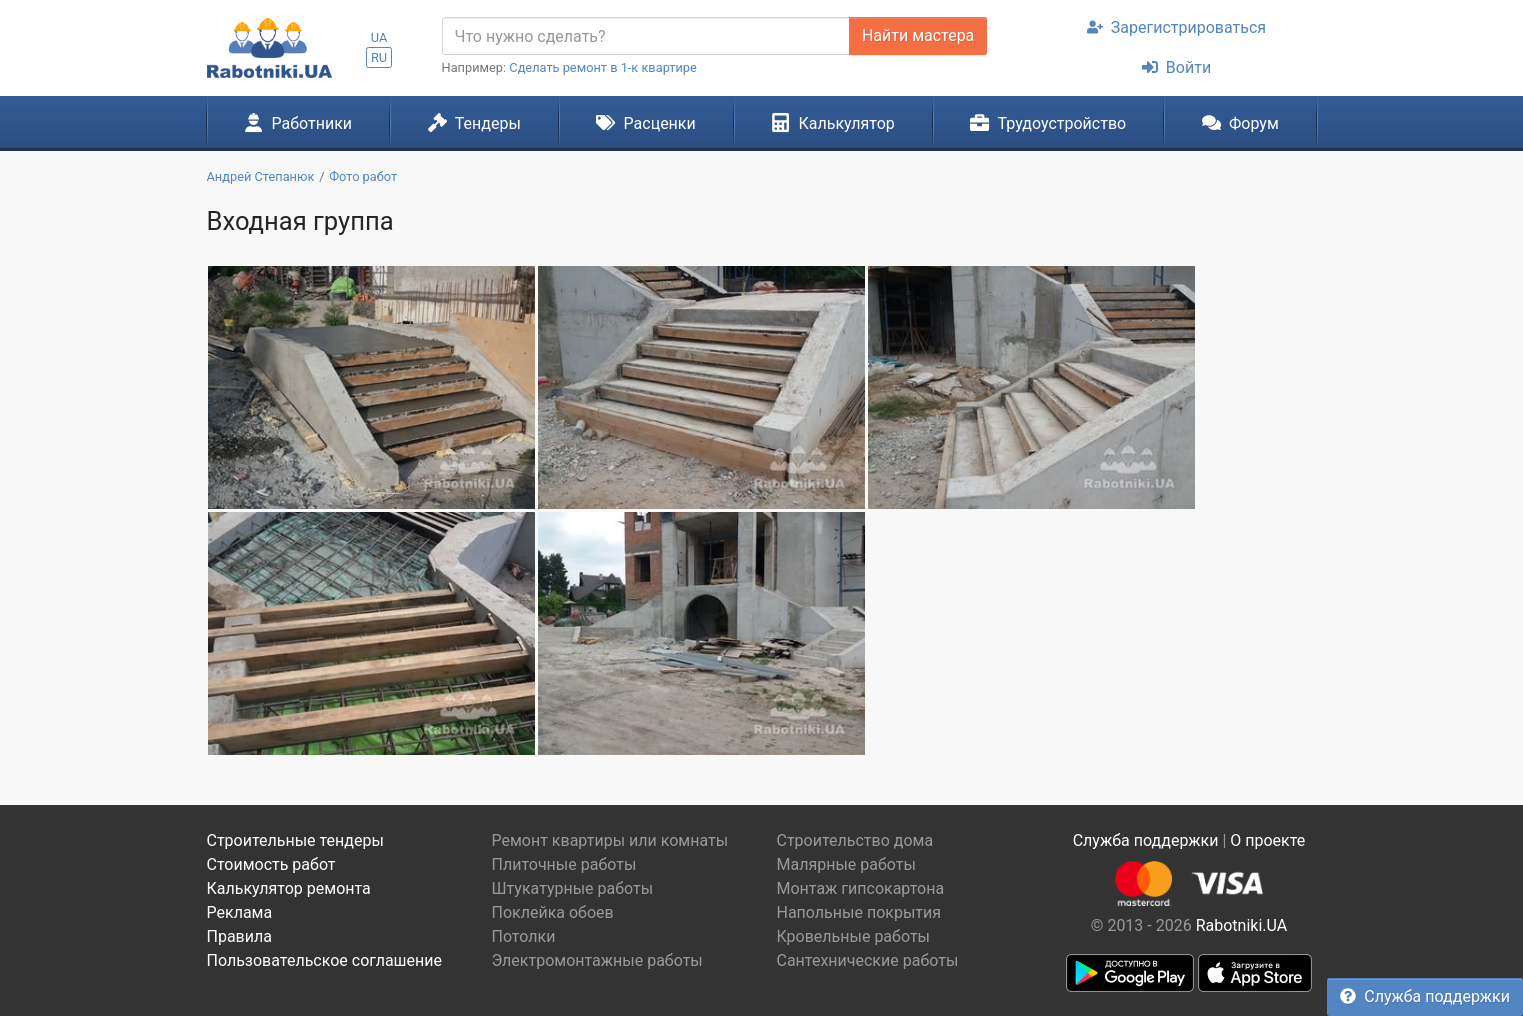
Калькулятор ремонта (289, 888)
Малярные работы (846, 864)
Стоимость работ (271, 864)
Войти (1176, 67)
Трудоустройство (1048, 123)
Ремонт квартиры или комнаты (610, 840)
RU (379, 57)
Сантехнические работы (868, 960)
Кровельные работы (854, 936)
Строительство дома (855, 840)
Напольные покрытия (859, 912)
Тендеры (474, 123)
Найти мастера (918, 35)
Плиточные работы (564, 864)
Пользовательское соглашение (325, 960)
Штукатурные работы (573, 888)
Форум (1240, 123)
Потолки (524, 936)
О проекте (1267, 840)
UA (379, 37)
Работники (298, 123)
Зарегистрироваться (1176, 27)
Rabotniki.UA (1242, 925)
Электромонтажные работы (597, 960)
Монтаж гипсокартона (861, 888)
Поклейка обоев (553, 912)
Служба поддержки (1425, 996)
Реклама (240, 912)
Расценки (645, 123)
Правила (239, 936)
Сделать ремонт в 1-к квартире (603, 67)
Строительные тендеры (295, 840)
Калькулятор (833, 123)
